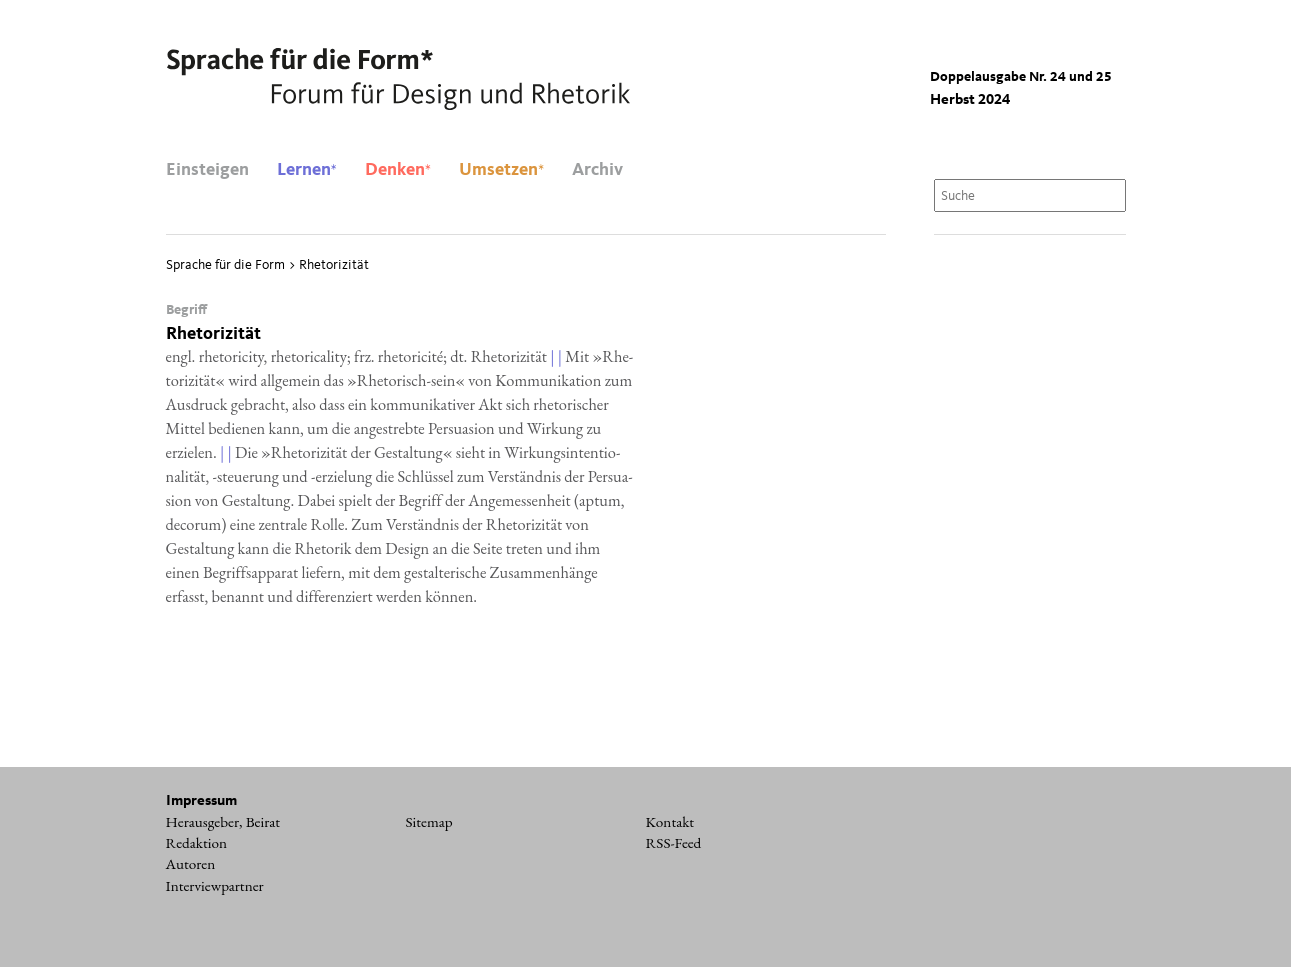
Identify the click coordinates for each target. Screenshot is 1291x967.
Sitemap (429, 822)
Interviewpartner (215, 886)
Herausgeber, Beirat (223, 822)
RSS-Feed (674, 843)
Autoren (191, 864)
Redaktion (197, 843)
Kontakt (670, 822)
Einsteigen (207, 170)
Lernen (307, 170)
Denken (398, 170)
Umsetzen (501, 170)
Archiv (597, 170)
